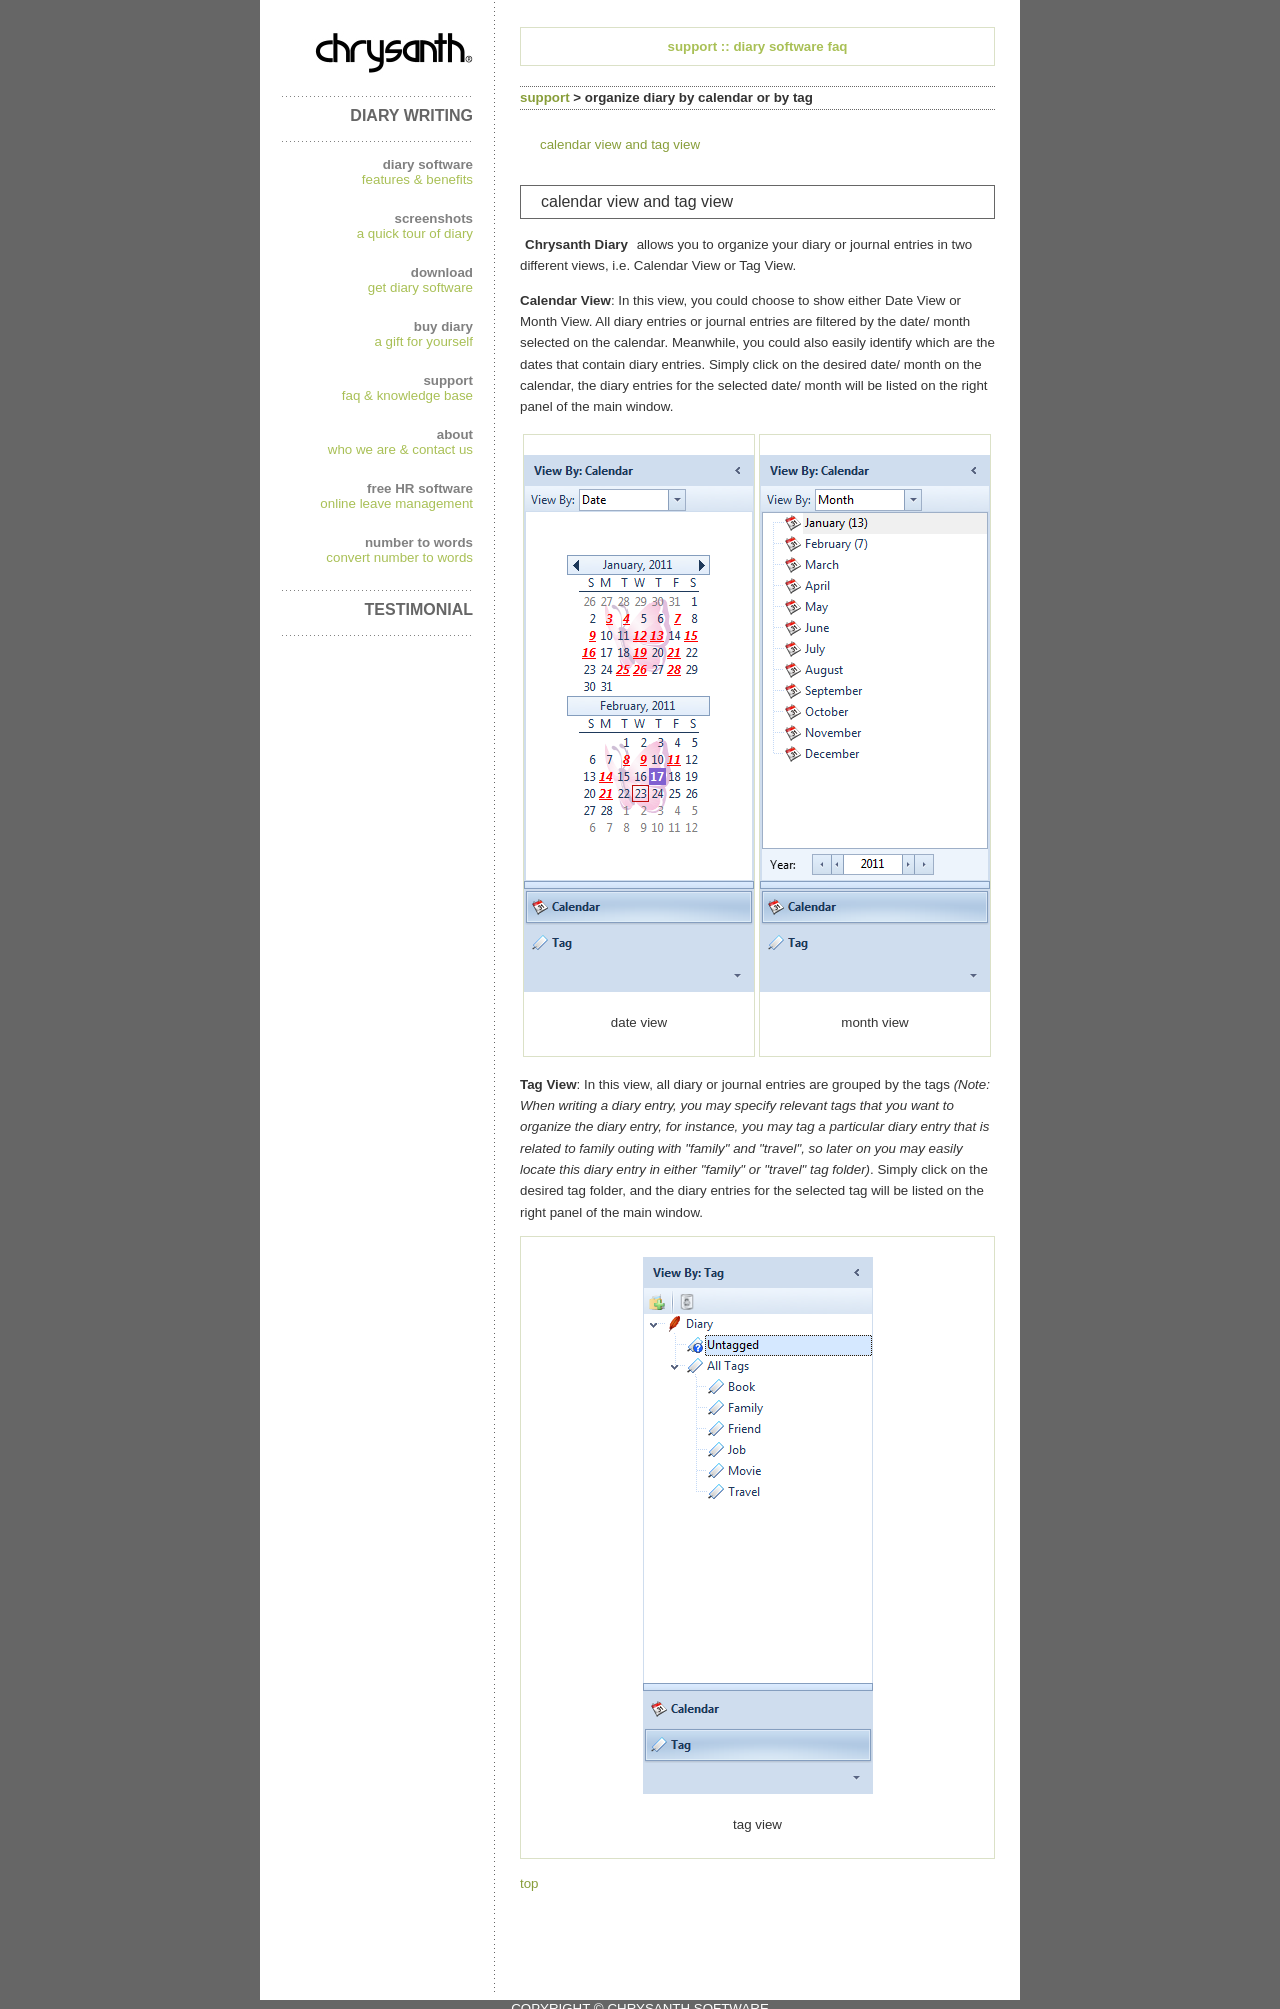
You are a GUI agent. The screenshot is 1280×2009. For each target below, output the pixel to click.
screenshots (433, 218)
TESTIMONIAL (419, 609)
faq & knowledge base (407, 395)
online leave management (396, 503)
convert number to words (399, 557)
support (448, 380)
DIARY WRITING (411, 115)
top (529, 1883)
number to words (419, 542)
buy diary (443, 326)
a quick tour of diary (415, 233)
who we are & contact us (400, 449)
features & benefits (417, 179)
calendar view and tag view (620, 144)
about (455, 434)
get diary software (420, 287)
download (442, 272)
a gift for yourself (423, 341)
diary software (428, 164)
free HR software (420, 488)
